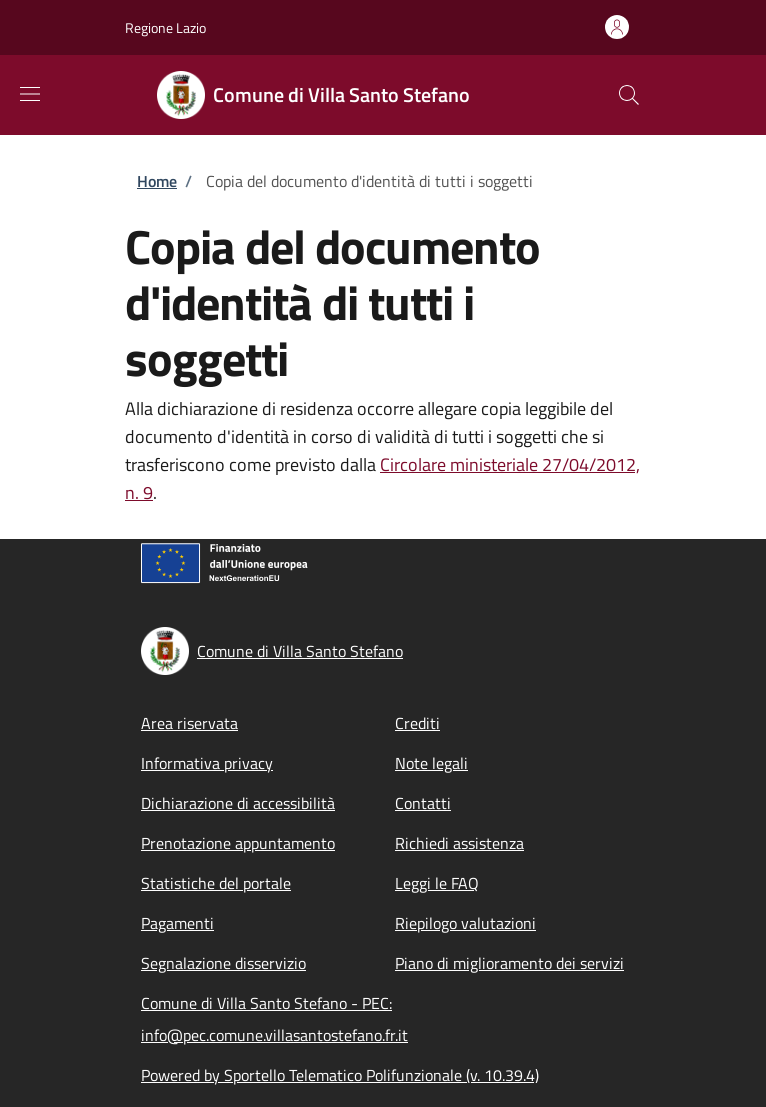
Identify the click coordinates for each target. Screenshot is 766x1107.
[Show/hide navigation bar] (30, 94)
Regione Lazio (165, 27)
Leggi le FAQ (437, 883)
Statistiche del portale (216, 883)
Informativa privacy (207, 763)
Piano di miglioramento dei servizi (509, 963)
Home (157, 181)
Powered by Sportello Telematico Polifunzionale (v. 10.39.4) (340, 1075)
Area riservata (189, 723)
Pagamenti (177, 923)
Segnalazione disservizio (223, 963)
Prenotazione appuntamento (238, 843)
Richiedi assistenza (459, 843)
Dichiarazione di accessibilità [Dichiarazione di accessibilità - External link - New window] (238, 803)
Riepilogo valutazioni (465, 923)
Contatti (423, 803)
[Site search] (629, 95)
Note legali (431, 763)
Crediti (417, 723)
